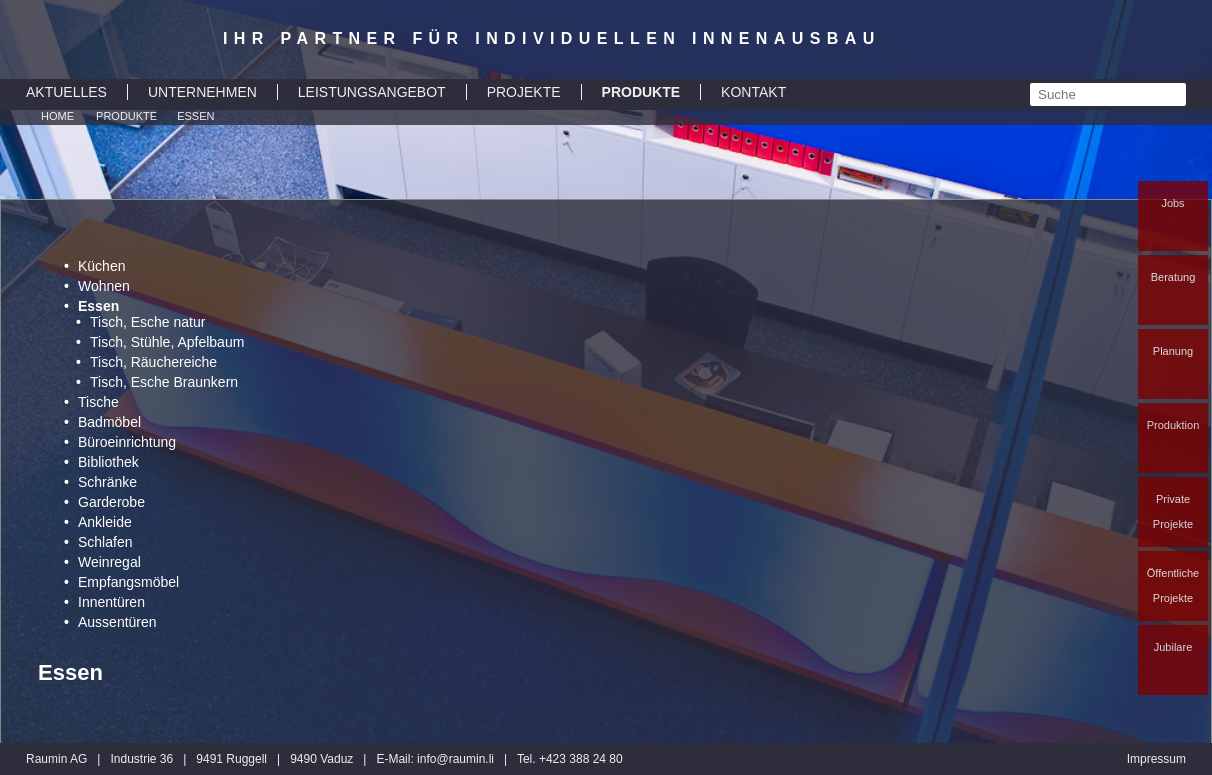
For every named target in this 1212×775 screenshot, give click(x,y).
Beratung (1173, 277)
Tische (98, 402)
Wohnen (104, 286)
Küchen (101, 266)
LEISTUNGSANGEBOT (372, 92)
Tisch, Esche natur (147, 322)
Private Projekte (1173, 511)
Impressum (1156, 759)
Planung (1173, 351)
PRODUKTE (641, 92)
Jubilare (1173, 647)
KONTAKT (753, 92)
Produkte (126, 116)
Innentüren (111, 602)
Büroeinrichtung (127, 442)
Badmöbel (109, 422)
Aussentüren (117, 622)
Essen (195, 116)
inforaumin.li (455, 759)
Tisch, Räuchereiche (153, 362)
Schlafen (105, 542)
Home (57, 116)
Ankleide (105, 522)
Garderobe (111, 502)
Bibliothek (108, 462)
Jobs (1172, 203)
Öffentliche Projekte (1173, 585)
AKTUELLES (66, 92)
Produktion (1173, 425)
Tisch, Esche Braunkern (164, 382)
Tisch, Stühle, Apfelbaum (167, 342)
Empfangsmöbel (128, 582)
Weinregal (109, 562)
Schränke (107, 482)
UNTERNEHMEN (202, 92)
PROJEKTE (524, 92)
